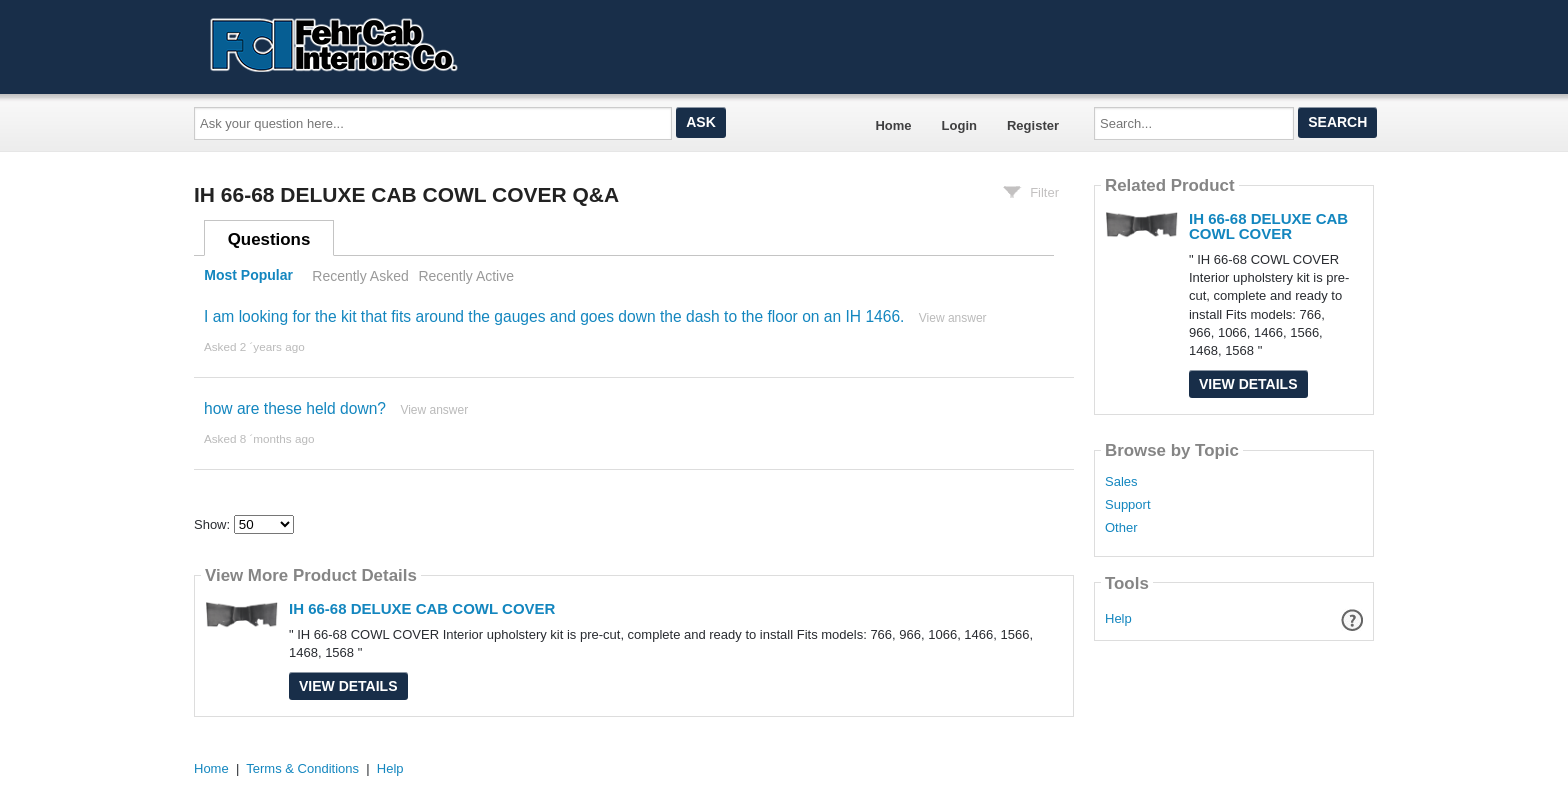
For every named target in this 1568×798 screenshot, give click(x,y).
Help (1118, 618)
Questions (269, 239)
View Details (348, 686)
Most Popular (248, 276)
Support (1128, 505)
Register (1033, 125)
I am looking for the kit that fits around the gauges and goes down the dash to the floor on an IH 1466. (554, 316)
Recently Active (466, 276)
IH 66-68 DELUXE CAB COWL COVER (422, 608)
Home (893, 125)
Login (959, 125)
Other (1121, 528)
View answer (953, 318)
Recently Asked (360, 276)
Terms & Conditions (302, 768)
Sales (1121, 482)
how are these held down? (295, 408)
